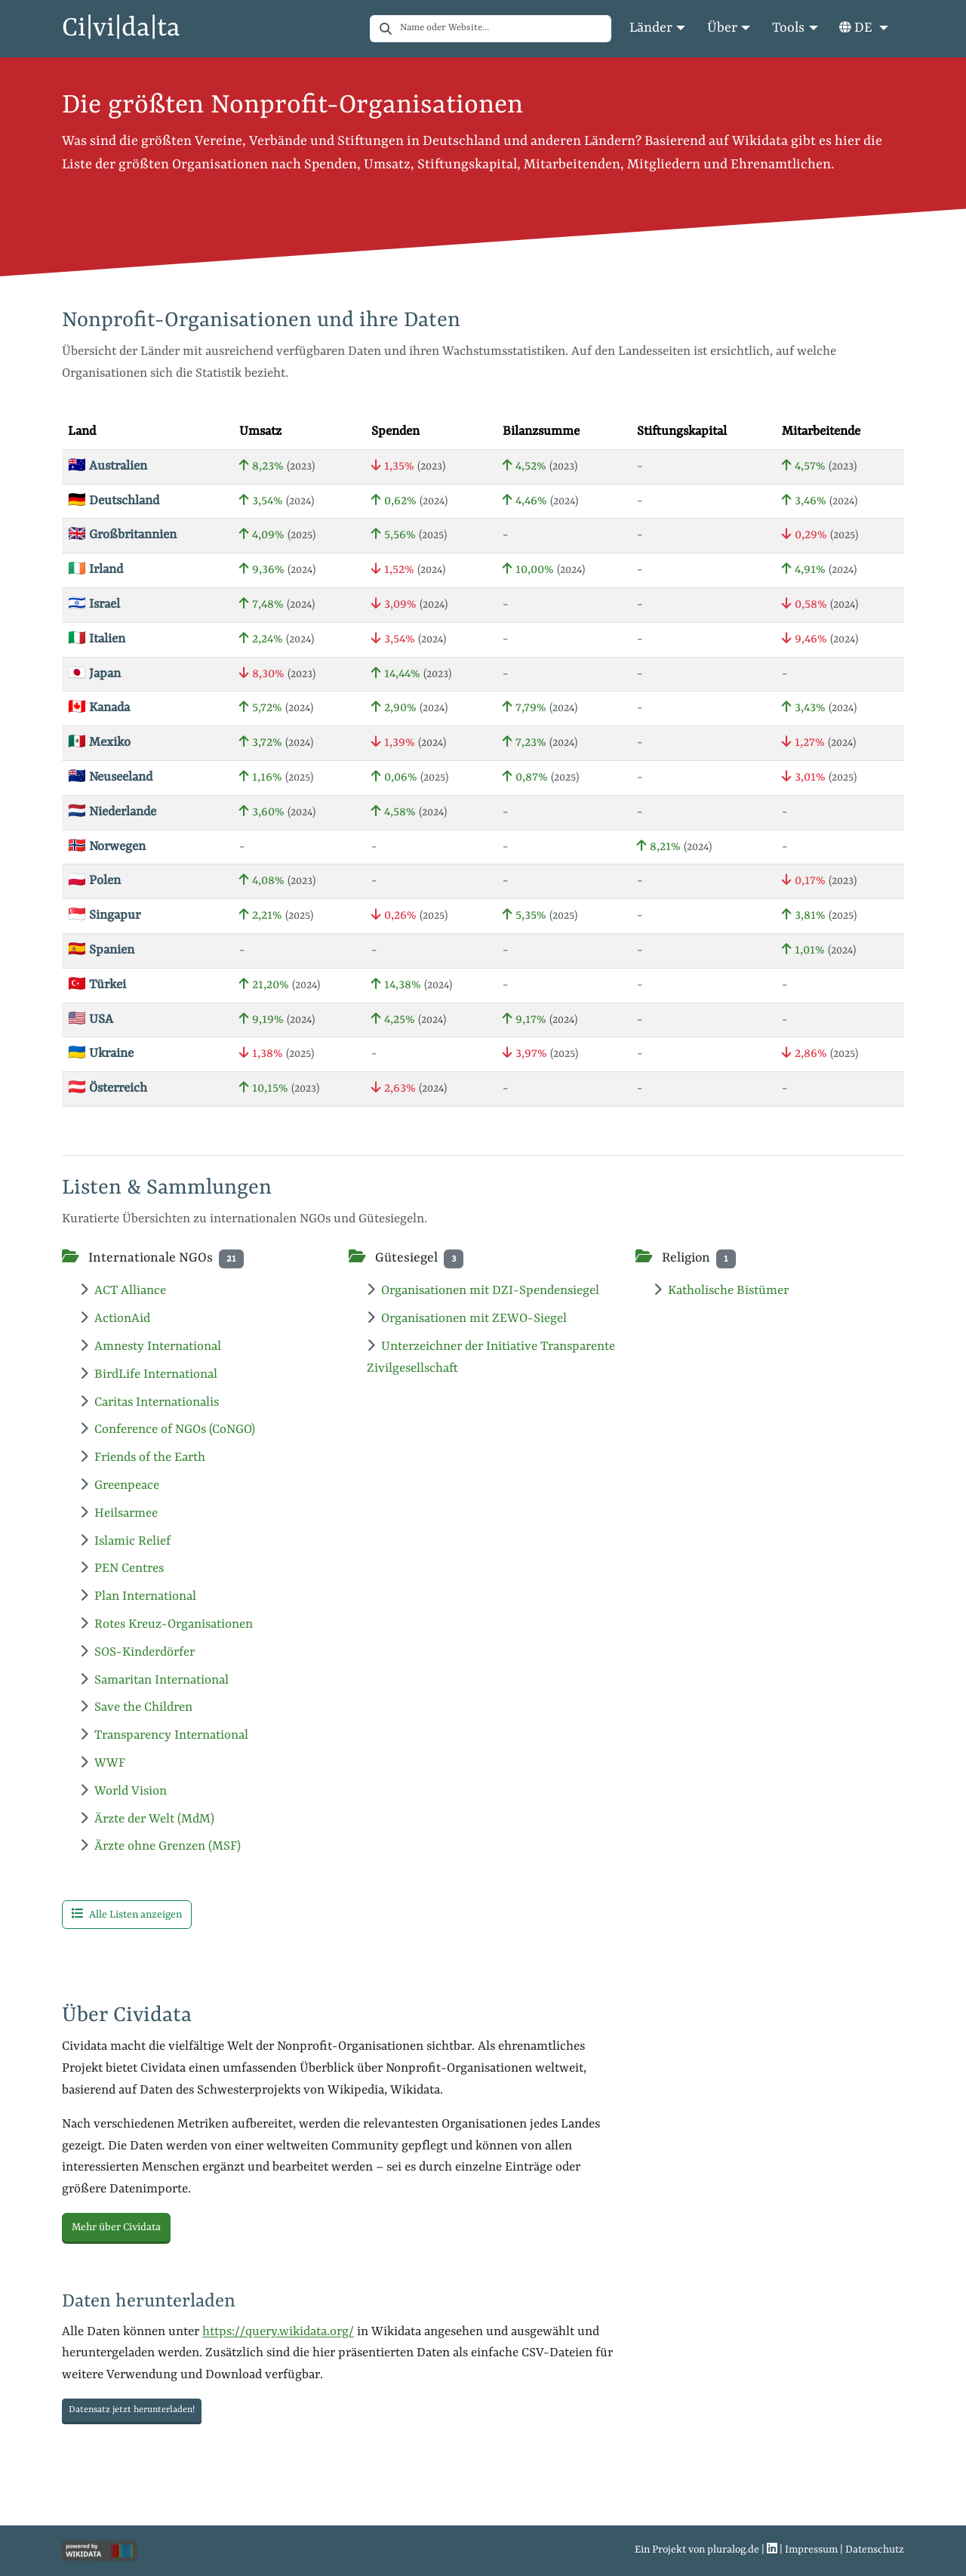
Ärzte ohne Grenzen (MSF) (160, 1846)
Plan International (138, 1596)
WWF (102, 1763)
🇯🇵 (94, 674)
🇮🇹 (96, 639)
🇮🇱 (94, 604)
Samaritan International (154, 1680)
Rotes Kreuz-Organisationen (166, 1624)
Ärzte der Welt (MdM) (147, 1819)
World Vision (123, 1791)
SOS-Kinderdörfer (137, 1652)
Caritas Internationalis (149, 1402)
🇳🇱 (112, 812)
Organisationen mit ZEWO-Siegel (467, 1318)
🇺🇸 (90, 1019)
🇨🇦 (99, 708)
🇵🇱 (94, 881)
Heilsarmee (119, 1513)
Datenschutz (874, 2550)
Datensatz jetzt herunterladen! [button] (132, 2410)
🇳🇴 (107, 847)
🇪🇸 (101, 950)
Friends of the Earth (142, 1457)
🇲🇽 (99, 742)
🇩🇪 (113, 501)
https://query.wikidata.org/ (278, 2332)
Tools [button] (788, 28)
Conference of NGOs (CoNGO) (167, 1429)
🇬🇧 (122, 535)
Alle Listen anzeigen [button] (127, 1914)
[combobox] (505, 28)
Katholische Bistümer (721, 1290)
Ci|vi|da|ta (121, 29)
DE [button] (857, 28)
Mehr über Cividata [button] (116, 2227)
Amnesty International (150, 1346)
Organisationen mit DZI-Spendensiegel (483, 1290)
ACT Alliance (123, 1290)
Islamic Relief (125, 1541)
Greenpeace (119, 1485)
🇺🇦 (101, 1053)
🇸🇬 (104, 915)
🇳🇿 (110, 777)
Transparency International (164, 1735)
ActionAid (115, 1318)
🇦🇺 (107, 466)
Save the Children (136, 1707)
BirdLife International (148, 1374)
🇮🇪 (95, 569)
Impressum (811, 2550)
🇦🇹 (107, 1088)
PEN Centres (122, 1568)
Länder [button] (650, 28)
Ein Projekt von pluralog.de (697, 2550)
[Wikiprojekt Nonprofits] (99, 2550)
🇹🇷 (97, 985)
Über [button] (722, 28)
